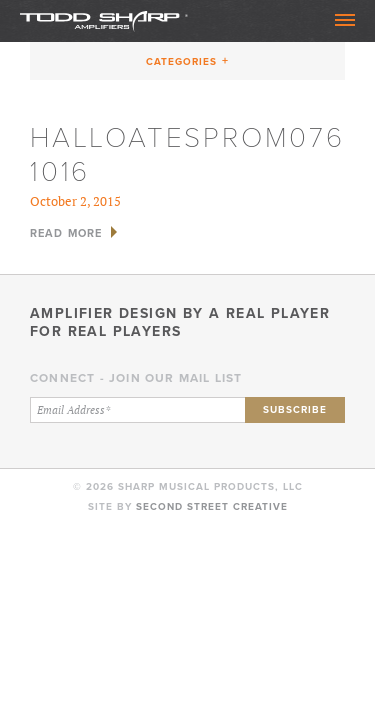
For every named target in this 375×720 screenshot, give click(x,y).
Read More (66, 233)
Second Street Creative (212, 506)
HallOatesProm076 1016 (187, 153)
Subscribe (295, 409)
